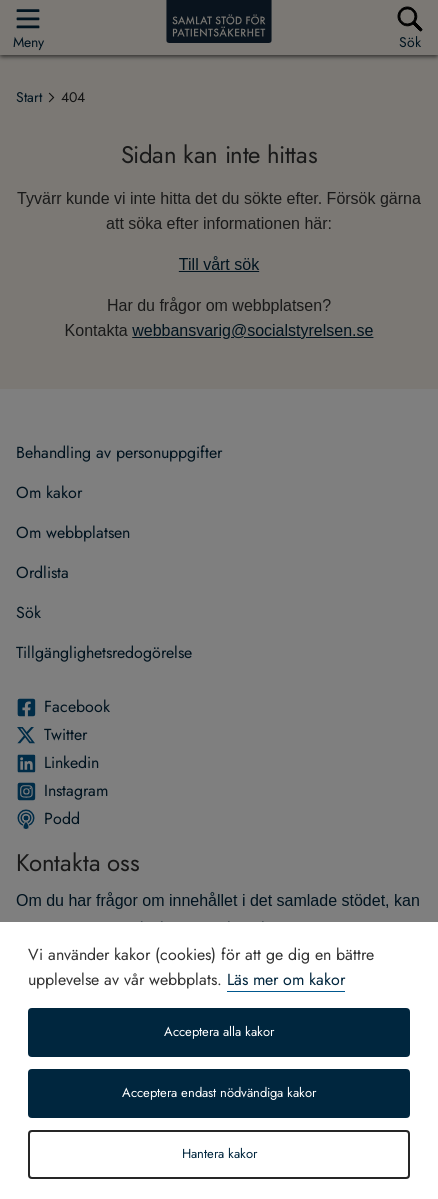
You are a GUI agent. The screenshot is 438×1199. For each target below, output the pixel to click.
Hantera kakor (219, 1154)
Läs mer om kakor (286, 979)
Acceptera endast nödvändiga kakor (219, 1093)
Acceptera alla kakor (219, 1032)
